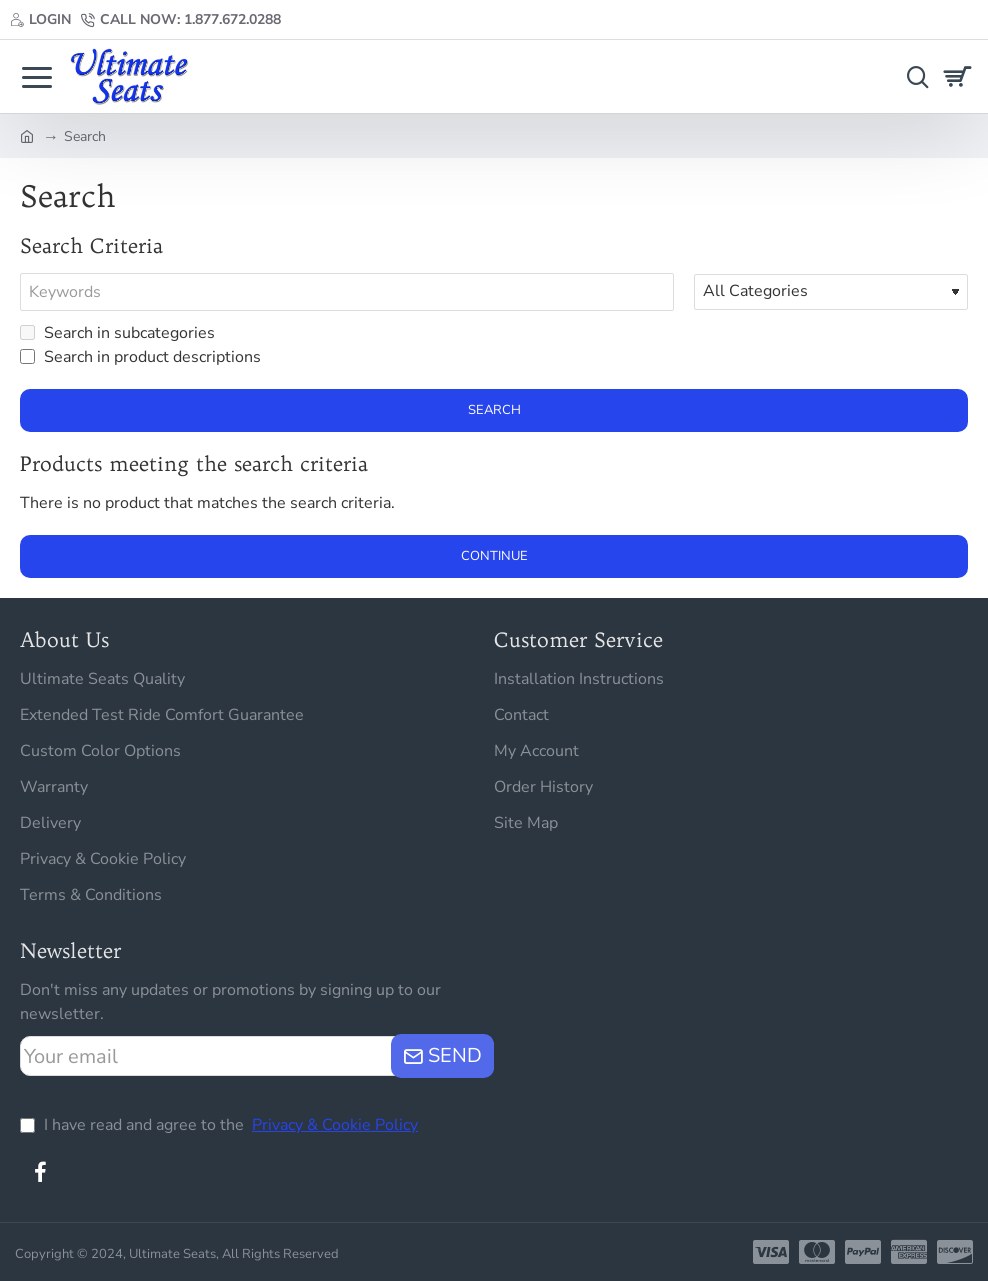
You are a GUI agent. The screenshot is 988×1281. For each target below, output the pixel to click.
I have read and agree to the (221, 1125)
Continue (494, 556)
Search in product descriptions (140, 357)
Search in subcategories (117, 333)
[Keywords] (347, 292)
